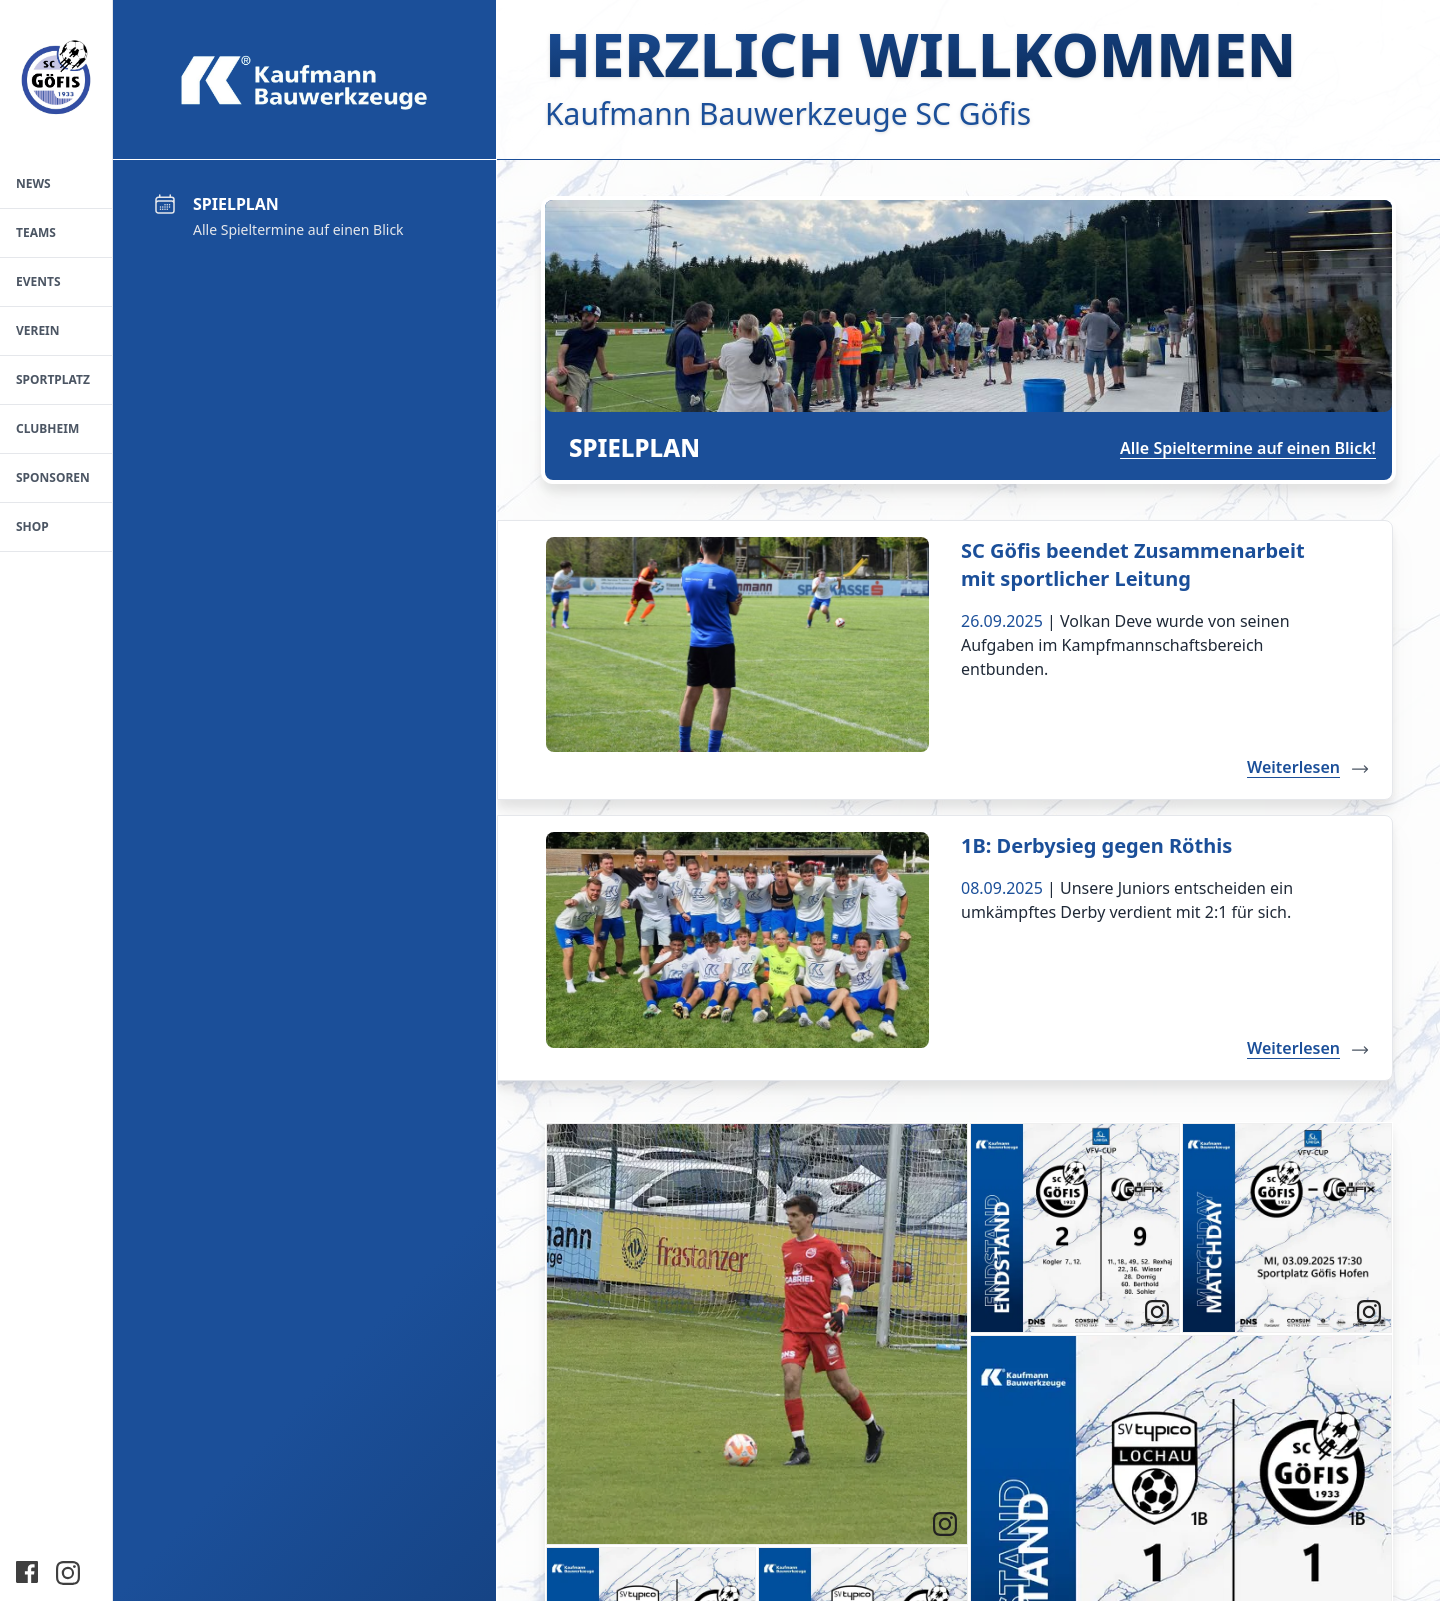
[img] (757, 1334)
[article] (757, 1334)
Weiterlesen (1309, 767)
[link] (945, 1523)
